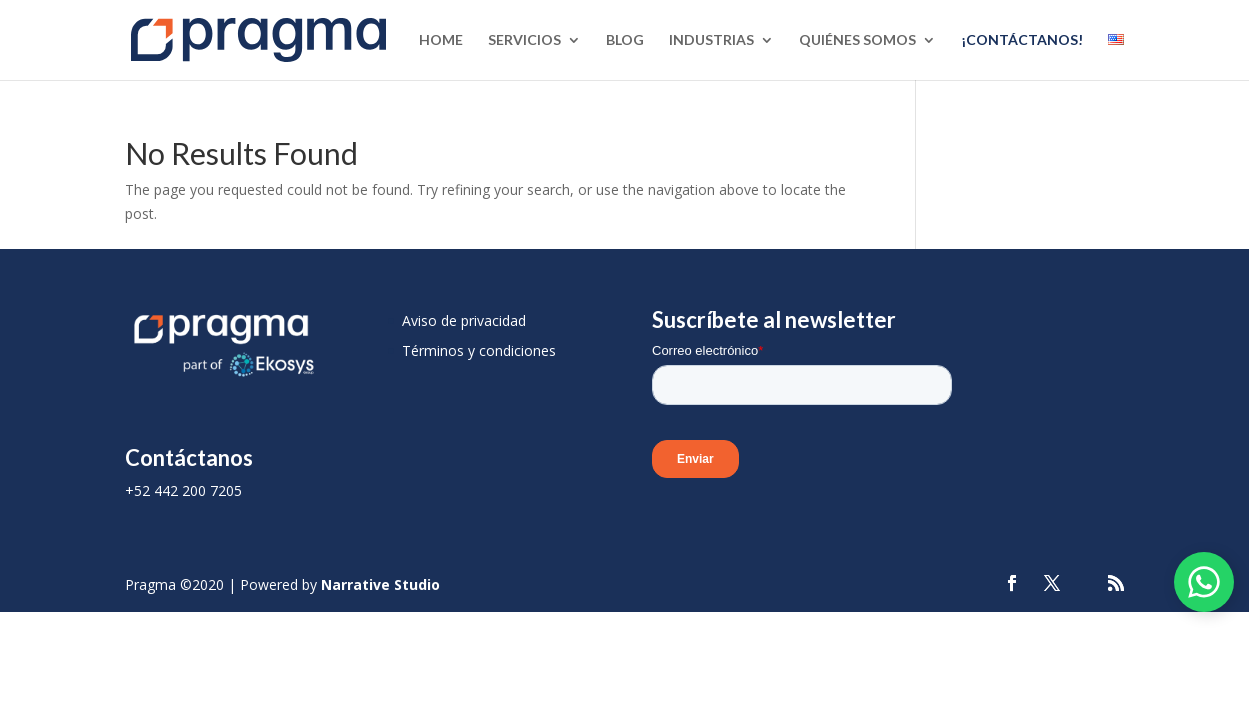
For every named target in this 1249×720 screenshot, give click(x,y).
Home (441, 40)
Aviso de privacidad (464, 320)
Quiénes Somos (857, 40)
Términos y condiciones (479, 350)
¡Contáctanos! (1022, 40)
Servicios (524, 40)
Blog (625, 40)
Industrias (711, 40)
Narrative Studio (380, 584)
